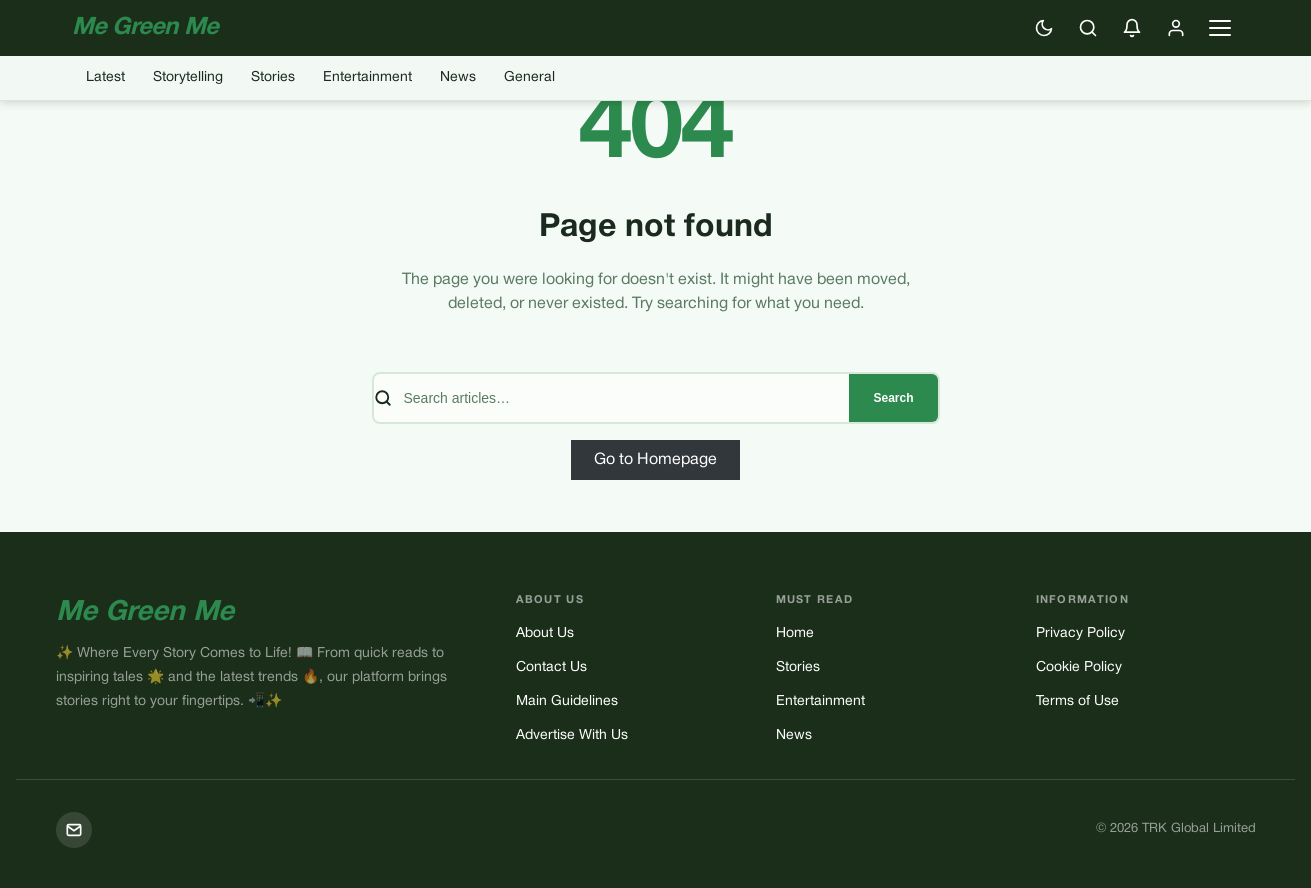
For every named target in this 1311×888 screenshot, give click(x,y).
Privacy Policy (1080, 633)
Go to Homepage (655, 460)
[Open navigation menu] (1220, 28)
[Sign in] (1176, 28)
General (529, 77)
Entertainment (367, 77)
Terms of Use (1077, 701)
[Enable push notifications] (1132, 28)
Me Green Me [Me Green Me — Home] (145, 28)
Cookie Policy (1079, 667)
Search (893, 398)
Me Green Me (145, 613)
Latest (105, 77)
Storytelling (188, 77)
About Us (545, 633)
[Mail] (74, 830)
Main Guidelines (567, 701)
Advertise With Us (572, 735)
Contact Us (551, 667)
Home (795, 633)
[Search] (1088, 28)
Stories (273, 77)
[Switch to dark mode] (1044, 28)
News (458, 77)
